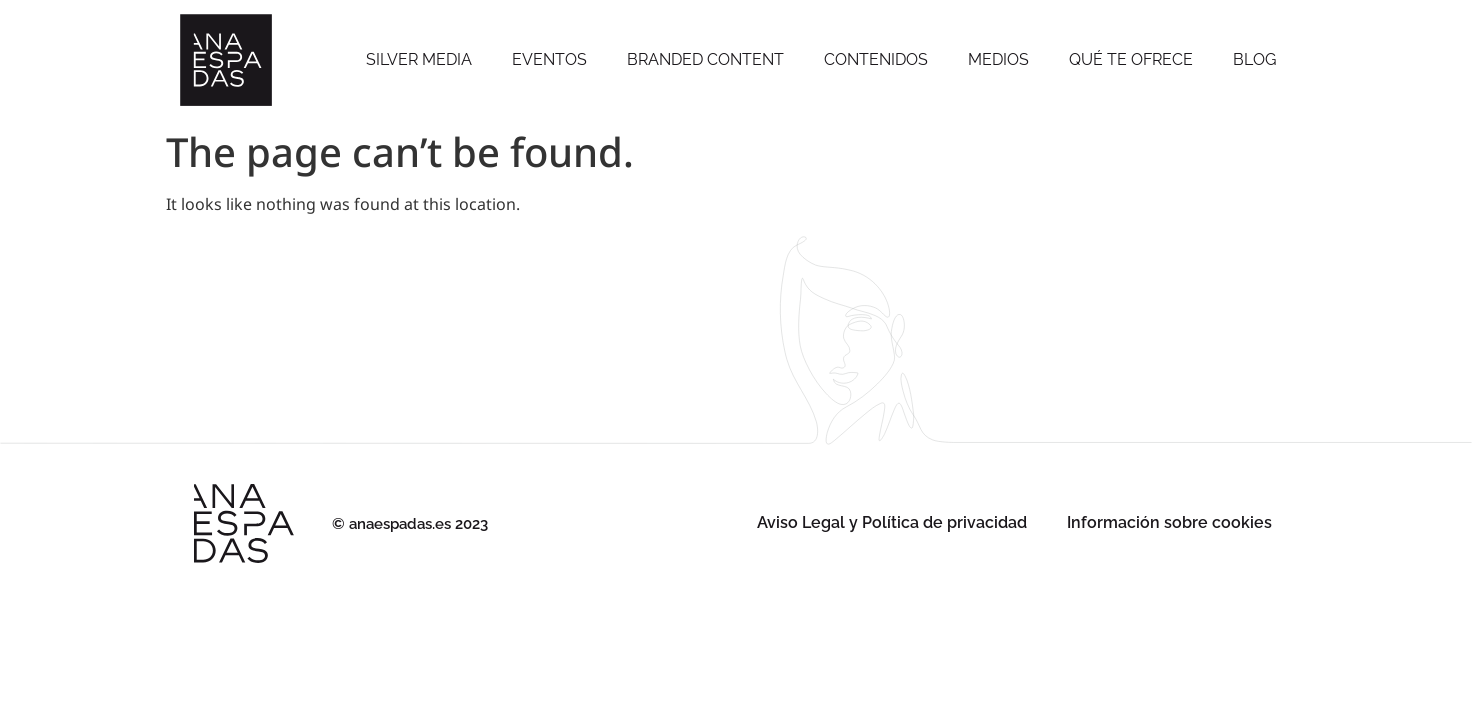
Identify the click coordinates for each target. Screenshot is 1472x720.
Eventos (549, 59)
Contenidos (876, 59)
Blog (1254, 59)
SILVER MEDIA (419, 59)
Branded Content (705, 59)
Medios (998, 59)
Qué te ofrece (1131, 59)
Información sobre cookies (1169, 522)
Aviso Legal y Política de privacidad (892, 522)
